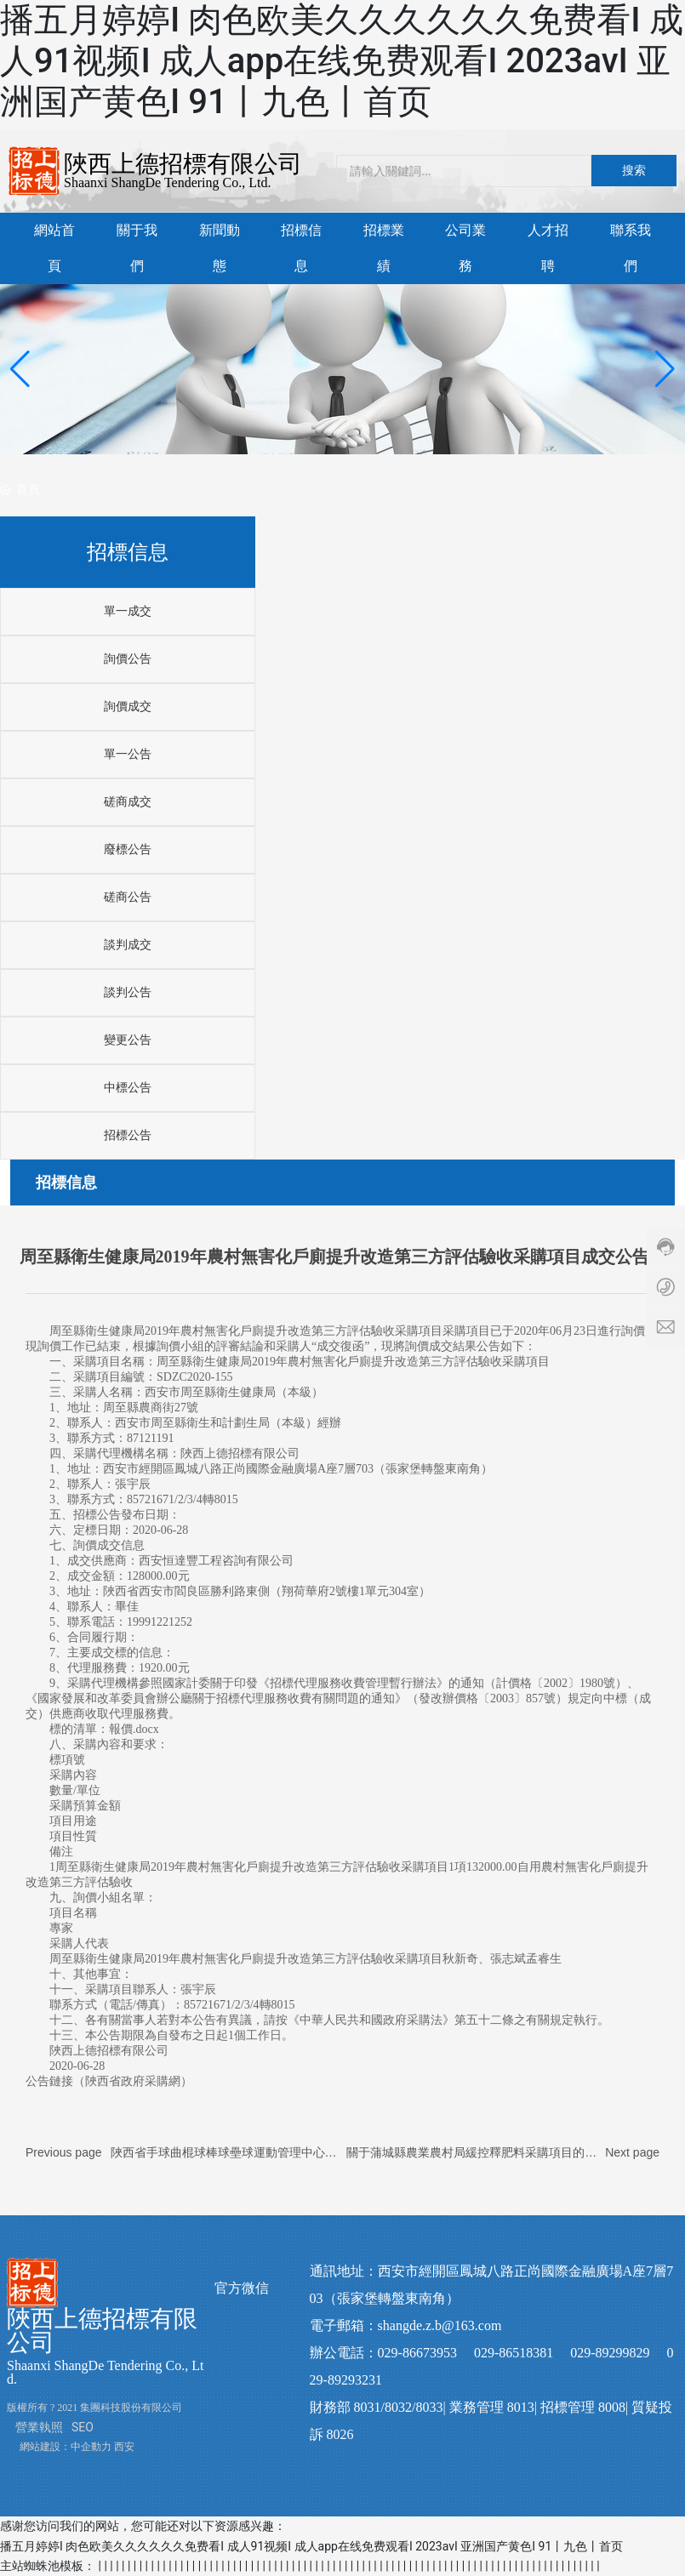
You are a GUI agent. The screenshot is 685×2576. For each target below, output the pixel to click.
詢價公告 (127, 659)
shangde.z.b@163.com (440, 2325)
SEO (82, 2427)
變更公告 (127, 1040)
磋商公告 (127, 897)
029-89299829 (609, 2352)
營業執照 (39, 2427)
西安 (124, 2447)
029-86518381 (513, 2352)
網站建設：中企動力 (65, 2447)
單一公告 (127, 754)
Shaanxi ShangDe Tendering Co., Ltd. (167, 182)
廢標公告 (127, 849)
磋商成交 (127, 801)
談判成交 (127, 944)
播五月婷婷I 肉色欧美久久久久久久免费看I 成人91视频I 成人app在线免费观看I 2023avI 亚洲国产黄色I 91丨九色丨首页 (341, 61)
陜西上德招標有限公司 (183, 164)
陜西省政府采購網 (132, 2081)
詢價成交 (127, 706)
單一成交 (127, 611)
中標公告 (127, 1087)
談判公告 (127, 992)
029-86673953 (417, 2352)
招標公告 (127, 1135)
